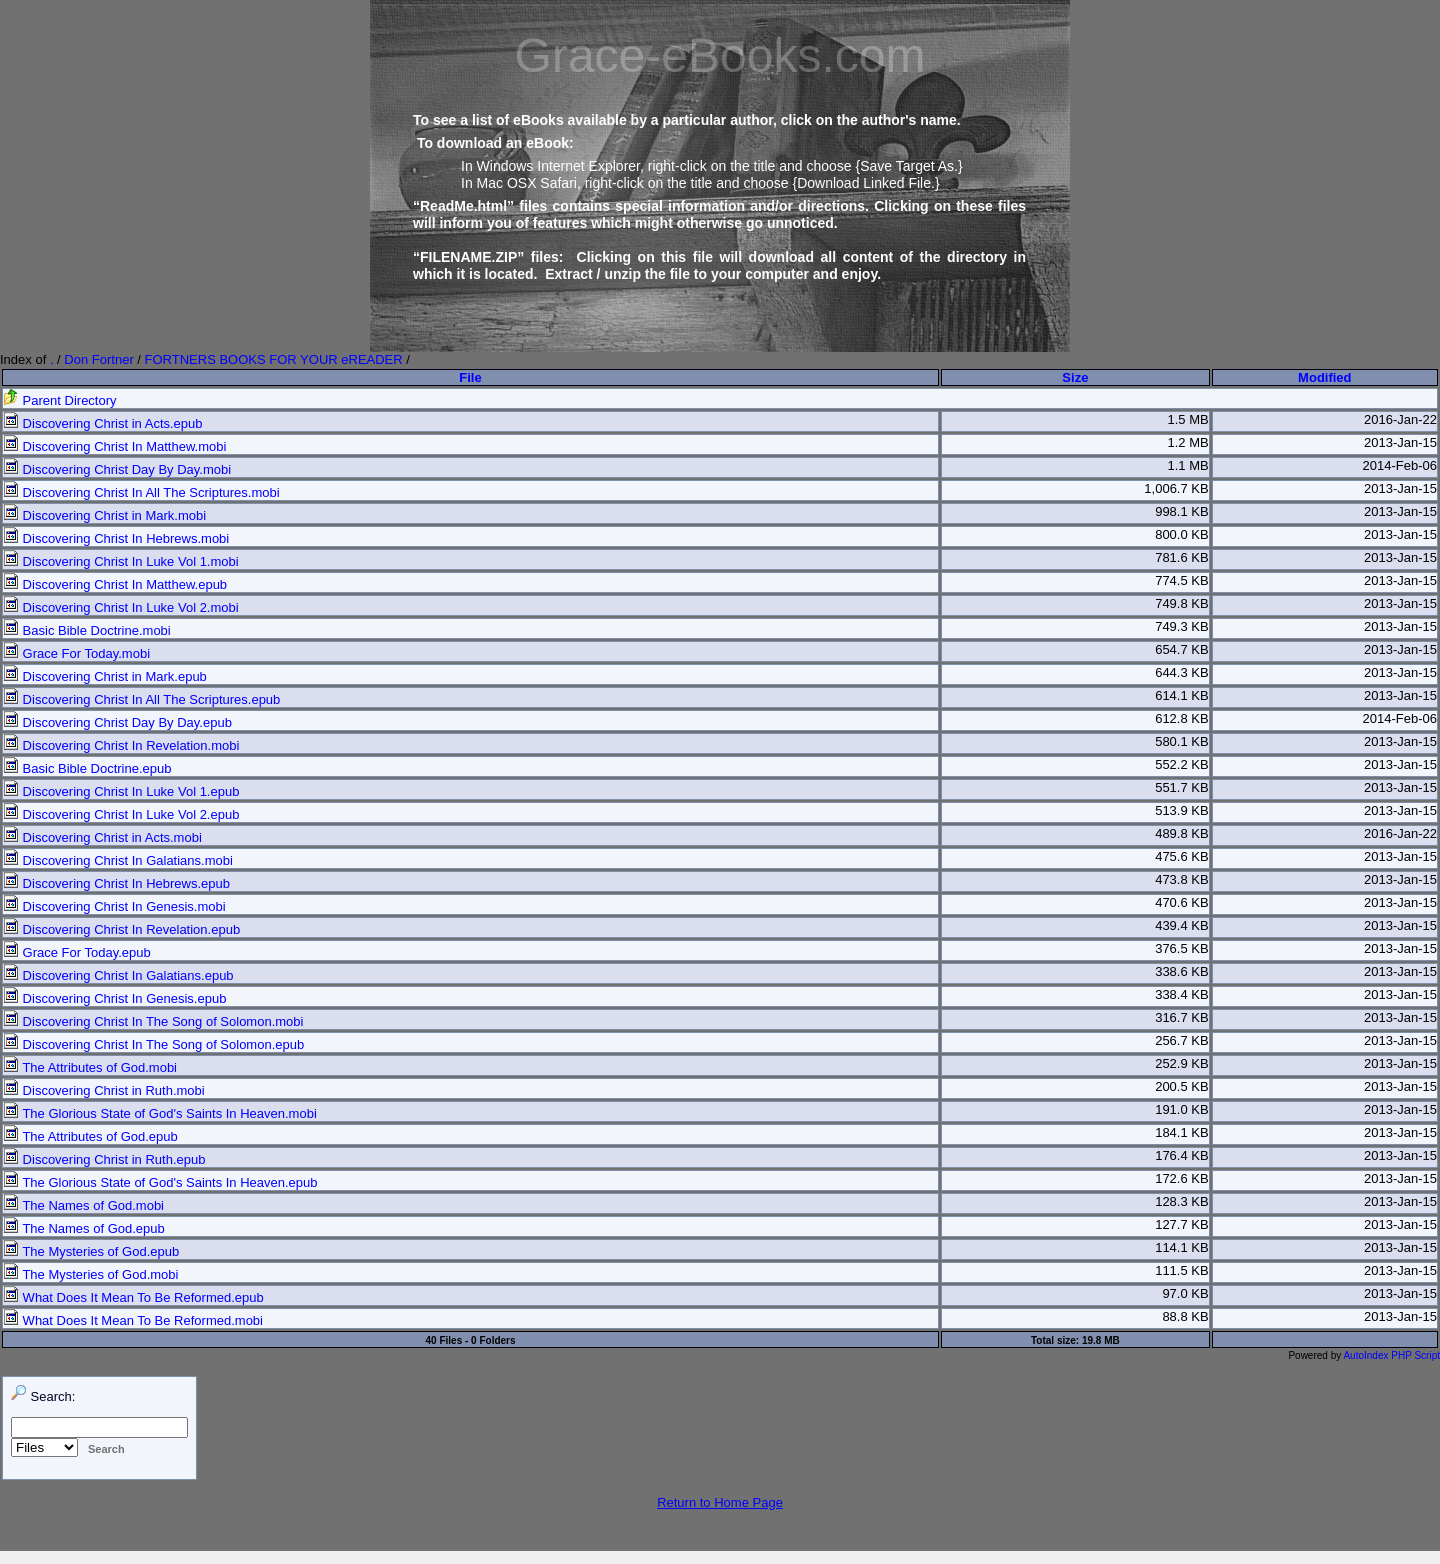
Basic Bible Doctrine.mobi (87, 630)
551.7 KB (1182, 787)
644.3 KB (1182, 672)
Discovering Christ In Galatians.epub (118, 975)
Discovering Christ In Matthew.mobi (114, 446)
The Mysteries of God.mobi (90, 1274)
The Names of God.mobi (83, 1205)
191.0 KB (1182, 1109)
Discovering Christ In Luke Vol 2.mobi (121, 607)
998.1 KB (1182, 511)
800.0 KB (1182, 534)
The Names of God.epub (84, 1228)
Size (1075, 377)
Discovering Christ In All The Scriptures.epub (141, 699)
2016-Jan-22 (1400, 419)
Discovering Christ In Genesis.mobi (114, 906)
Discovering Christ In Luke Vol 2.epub (121, 814)
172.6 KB (1182, 1178)
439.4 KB (1182, 925)
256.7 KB (1182, 1040)
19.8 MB (1101, 1340)
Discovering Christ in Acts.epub (103, 423)
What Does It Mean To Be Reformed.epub (133, 1297)
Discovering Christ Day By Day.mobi (117, 469)
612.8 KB (1182, 718)
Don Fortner (98, 359)
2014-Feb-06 (1400, 465)
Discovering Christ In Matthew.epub (115, 584)
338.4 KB (1182, 994)
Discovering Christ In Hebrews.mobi (116, 538)
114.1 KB (1182, 1247)
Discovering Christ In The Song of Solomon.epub (153, 1044)
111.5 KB (1182, 1270)
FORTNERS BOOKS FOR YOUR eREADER (274, 359)
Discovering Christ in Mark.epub (105, 676)
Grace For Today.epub (77, 952)
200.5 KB (1182, 1086)
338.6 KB (1182, 971)
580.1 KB (1182, 741)
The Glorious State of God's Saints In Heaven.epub (160, 1182)
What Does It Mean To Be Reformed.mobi (133, 1320)
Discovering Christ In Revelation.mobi (121, 745)
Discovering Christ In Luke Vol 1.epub (121, 791)
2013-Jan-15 (1400, 442)
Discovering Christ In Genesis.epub (114, 998)
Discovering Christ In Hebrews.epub (116, 883)
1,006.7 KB (1176, 488)
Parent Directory (60, 400)
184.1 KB (1182, 1132)
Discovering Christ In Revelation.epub (121, 929)
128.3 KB (1182, 1201)
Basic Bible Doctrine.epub (87, 768)
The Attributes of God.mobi (90, 1067)
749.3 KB (1182, 626)
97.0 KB (1185, 1293)
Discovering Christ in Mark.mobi (104, 515)
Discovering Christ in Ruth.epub (104, 1159)
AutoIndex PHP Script (1391, 1355)
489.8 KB (1182, 833)
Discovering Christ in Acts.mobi (102, 837)
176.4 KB (1182, 1155)
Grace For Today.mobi (76, 653)
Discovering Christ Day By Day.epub (117, 722)
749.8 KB (1182, 603)
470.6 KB (1182, 902)
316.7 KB (1182, 1017)
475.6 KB (1182, 856)
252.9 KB (1182, 1063)
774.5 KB (1182, 580)
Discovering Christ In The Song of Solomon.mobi (153, 1021)
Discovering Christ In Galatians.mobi (118, 860)
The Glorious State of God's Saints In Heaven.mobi (160, 1113)
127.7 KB (1182, 1224)
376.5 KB (1182, 948)
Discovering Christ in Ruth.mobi (104, 1090)
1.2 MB (1187, 442)
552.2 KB (1182, 764)
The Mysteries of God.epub (91, 1251)
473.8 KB (1182, 879)
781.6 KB (1182, 557)
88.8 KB (1185, 1316)
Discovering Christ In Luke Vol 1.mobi (121, 561)
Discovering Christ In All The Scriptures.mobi (141, 492)
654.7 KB (1182, 649)
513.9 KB (1182, 810)
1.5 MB (1187, 419)
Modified (1324, 377)
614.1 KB (1182, 695)
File (470, 377)
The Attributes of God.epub (90, 1136)
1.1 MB (1187, 465)
